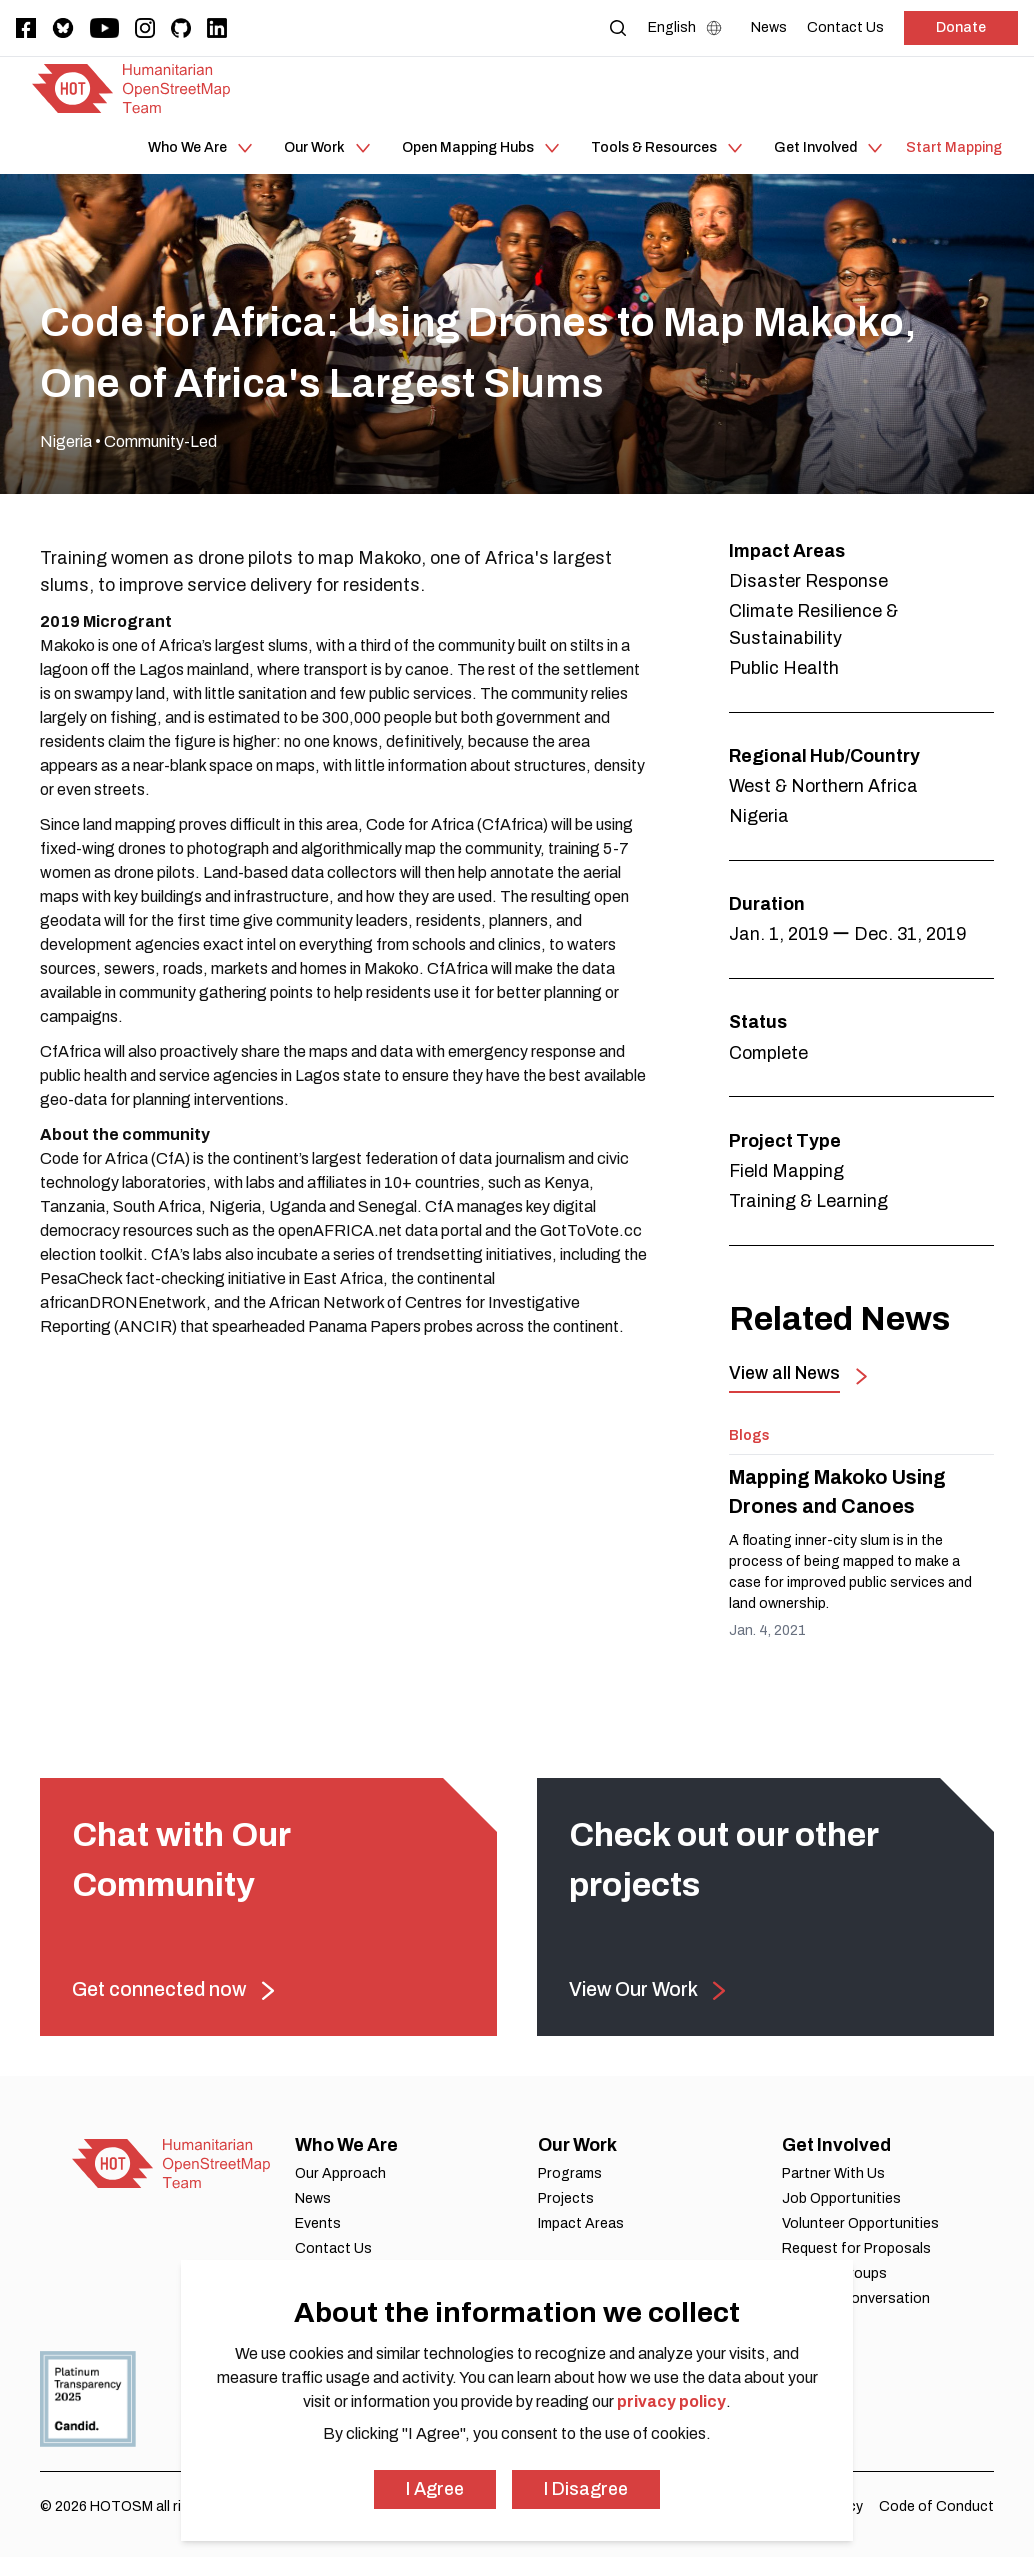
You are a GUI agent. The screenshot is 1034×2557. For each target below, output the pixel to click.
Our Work (577, 2145)
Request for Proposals (856, 2248)
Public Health (784, 668)
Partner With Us (833, 2173)
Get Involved (836, 2145)
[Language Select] (689, 28)
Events (318, 2223)
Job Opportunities (841, 2198)
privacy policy (671, 2401)
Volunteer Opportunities (860, 2223)
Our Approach (340, 2173)
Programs (570, 2173)
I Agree (435, 2489)
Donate (961, 27)
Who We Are (346, 2145)
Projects (566, 2198)
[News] (769, 27)
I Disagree (586, 2489)
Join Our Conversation (856, 2298)
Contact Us (333, 2248)
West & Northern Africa (823, 786)
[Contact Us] (845, 27)
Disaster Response (808, 581)
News (313, 2198)
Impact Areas (581, 2223)
